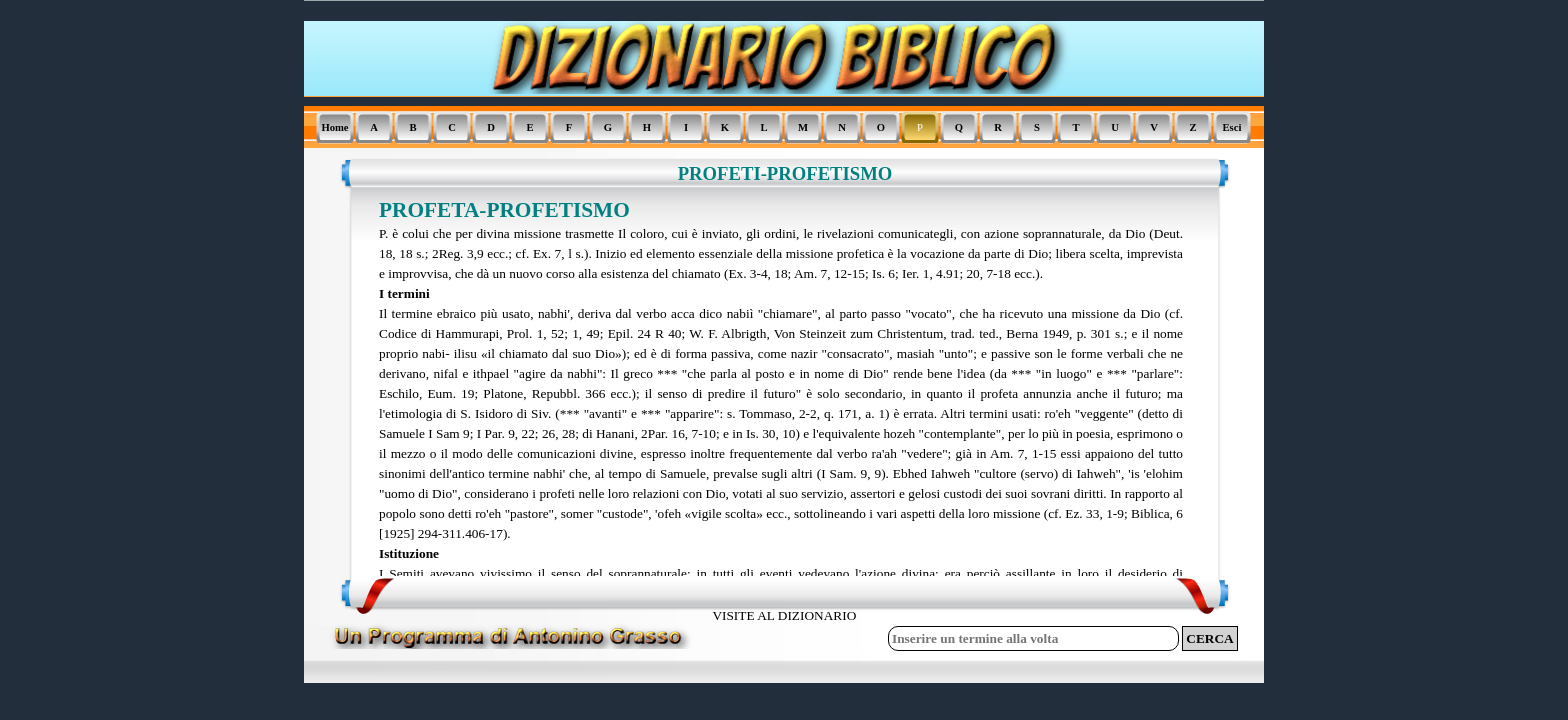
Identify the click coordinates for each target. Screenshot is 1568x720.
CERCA (1209, 638)
